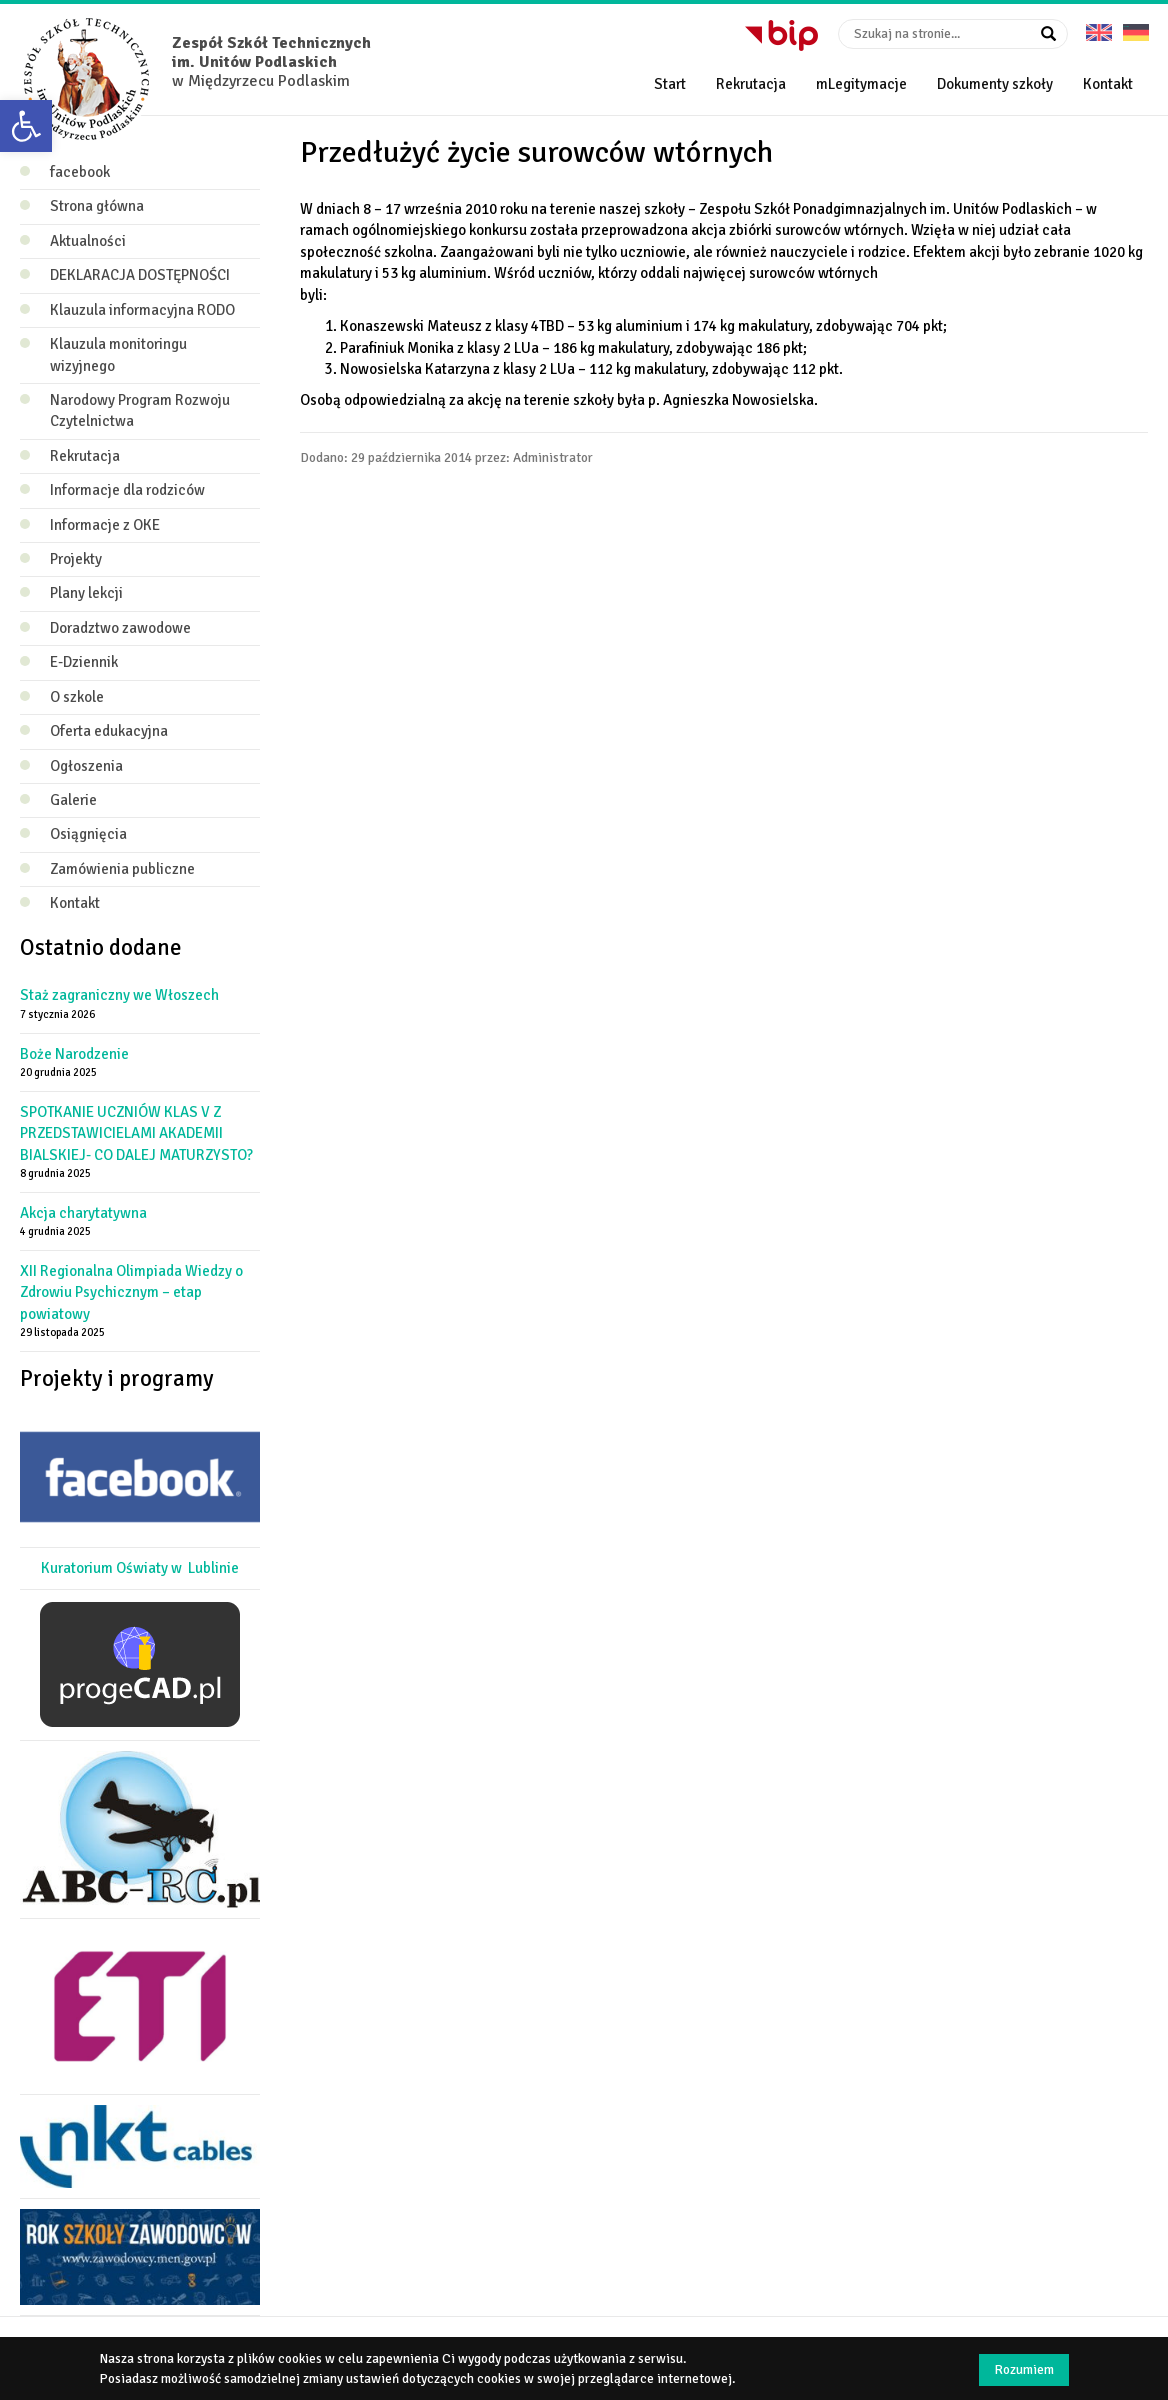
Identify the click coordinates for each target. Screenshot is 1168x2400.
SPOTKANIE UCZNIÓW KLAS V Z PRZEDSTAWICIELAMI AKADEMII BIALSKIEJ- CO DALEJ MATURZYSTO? (136, 1133)
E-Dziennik (84, 662)
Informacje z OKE (105, 525)
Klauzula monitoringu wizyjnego (118, 354)
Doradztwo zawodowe (120, 628)
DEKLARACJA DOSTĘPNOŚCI (140, 275)
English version (1099, 25)
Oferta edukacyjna (109, 731)
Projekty (76, 559)
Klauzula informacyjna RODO (142, 310)
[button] (26, 126)
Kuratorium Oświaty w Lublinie (140, 1568)
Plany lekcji (86, 593)
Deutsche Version (1136, 25)
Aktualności (88, 241)
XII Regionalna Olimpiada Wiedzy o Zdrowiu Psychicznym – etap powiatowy (131, 1292)
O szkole (77, 697)
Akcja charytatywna (83, 1213)
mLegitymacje (861, 84)
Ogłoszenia (86, 766)
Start (670, 84)
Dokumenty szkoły (995, 84)
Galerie (73, 800)
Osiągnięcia (88, 834)
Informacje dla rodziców (127, 490)
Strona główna (97, 206)
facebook (80, 172)
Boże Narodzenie (74, 1054)
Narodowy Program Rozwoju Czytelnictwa (140, 410)
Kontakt (1108, 84)
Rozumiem (1024, 2369)
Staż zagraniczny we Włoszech (119, 995)
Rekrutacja (751, 84)
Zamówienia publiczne (122, 869)
